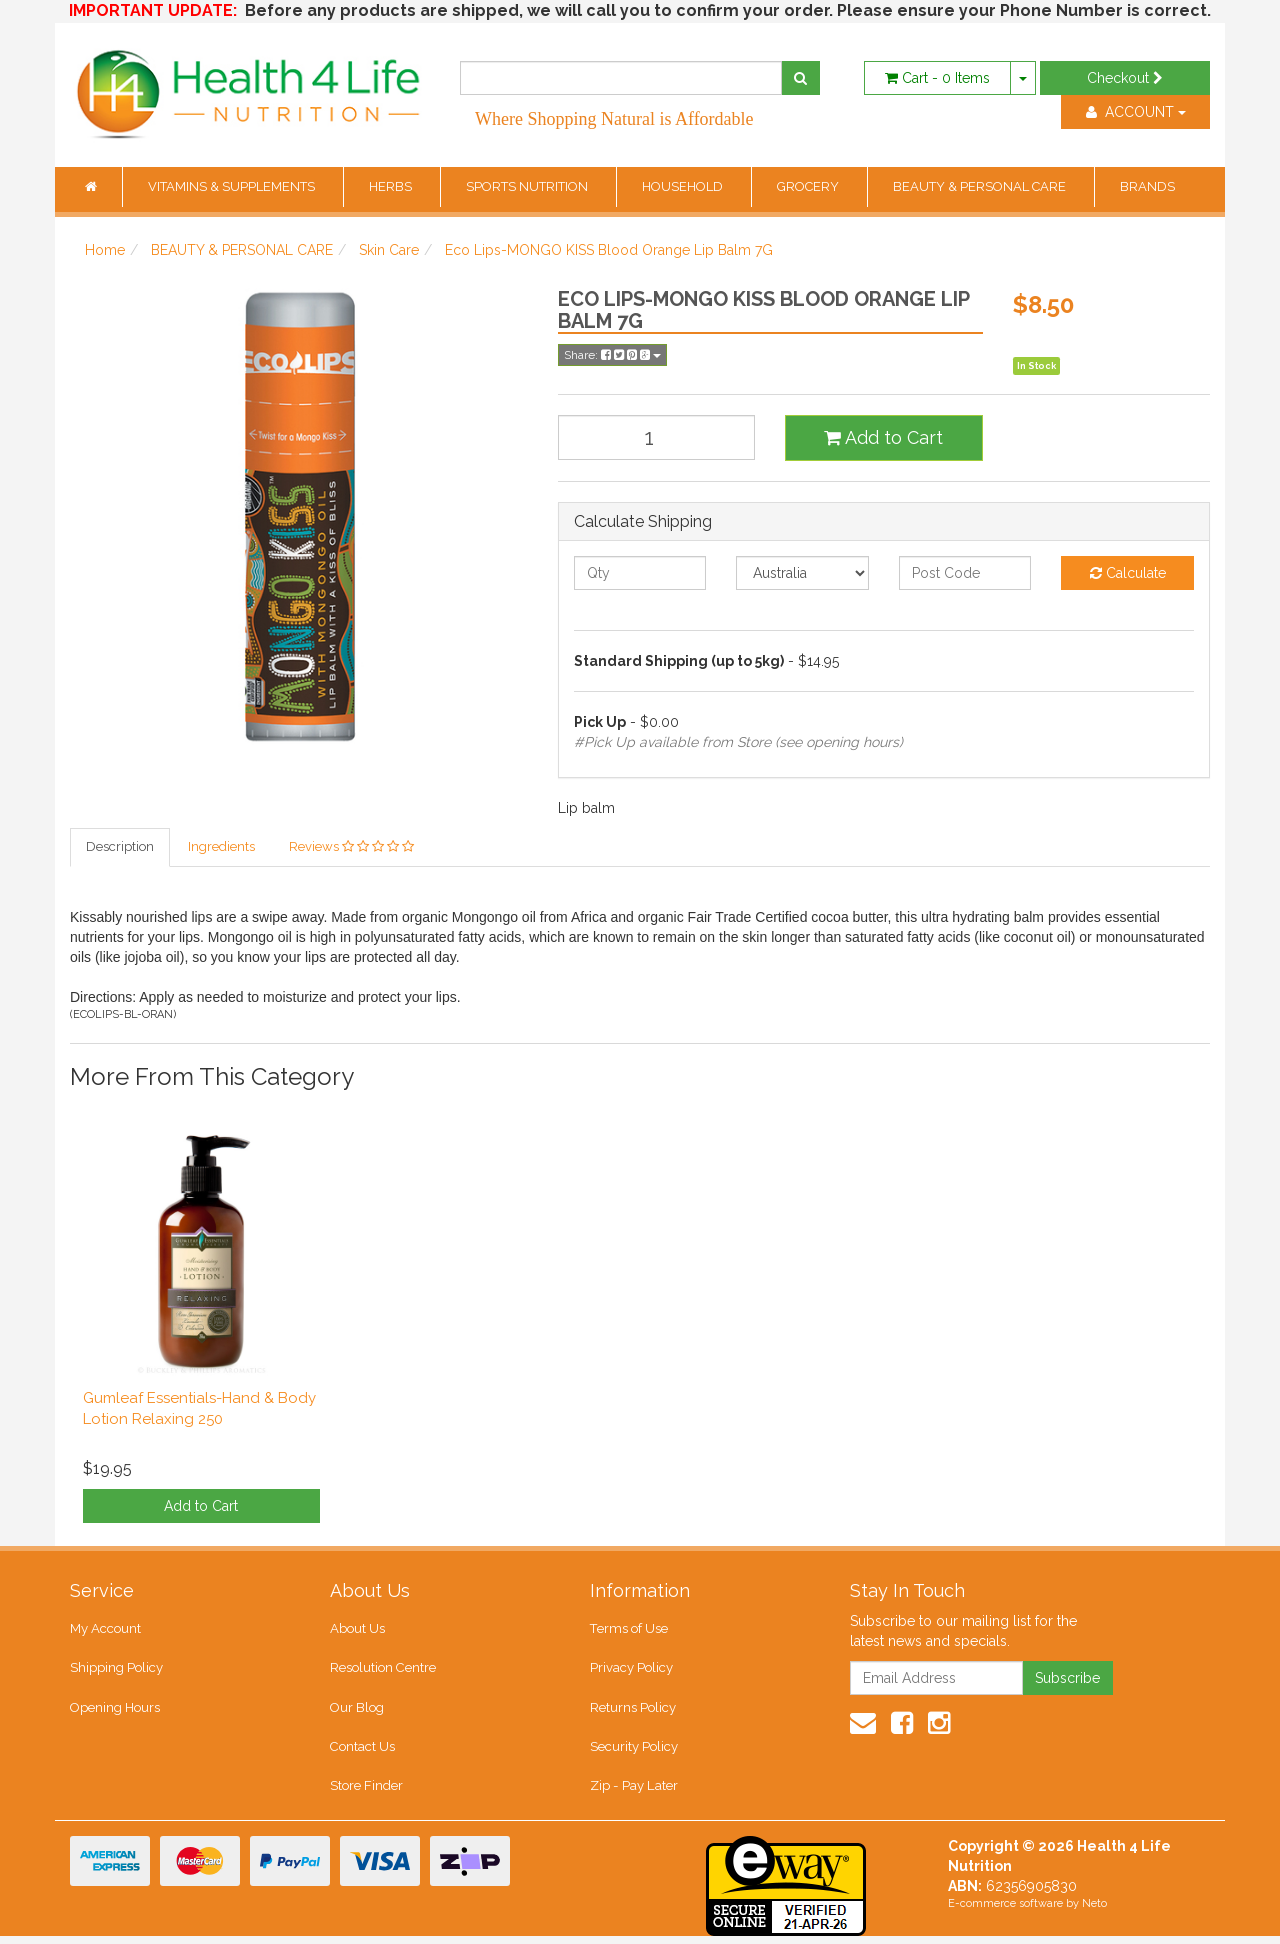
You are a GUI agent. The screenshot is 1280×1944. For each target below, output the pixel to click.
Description (120, 847)
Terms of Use (628, 1630)
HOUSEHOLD (684, 186)
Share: (612, 355)
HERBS (392, 186)
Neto (1094, 1911)
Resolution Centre (382, 1671)
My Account (105, 1630)
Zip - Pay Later (633, 1792)
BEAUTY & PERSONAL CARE (981, 186)
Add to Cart (883, 437)
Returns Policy (633, 1711)
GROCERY (809, 186)
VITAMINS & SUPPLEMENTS (233, 186)
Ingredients (221, 847)
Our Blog (357, 1711)
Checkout (1125, 78)
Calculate (1128, 573)
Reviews (351, 847)
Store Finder (366, 1792)
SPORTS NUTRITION (528, 186)
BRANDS (1147, 186)
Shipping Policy (116, 1671)
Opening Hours (115, 1711)
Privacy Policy (631, 1671)
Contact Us (362, 1752)
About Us (357, 1630)
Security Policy (634, 1752)
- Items (937, 78)
